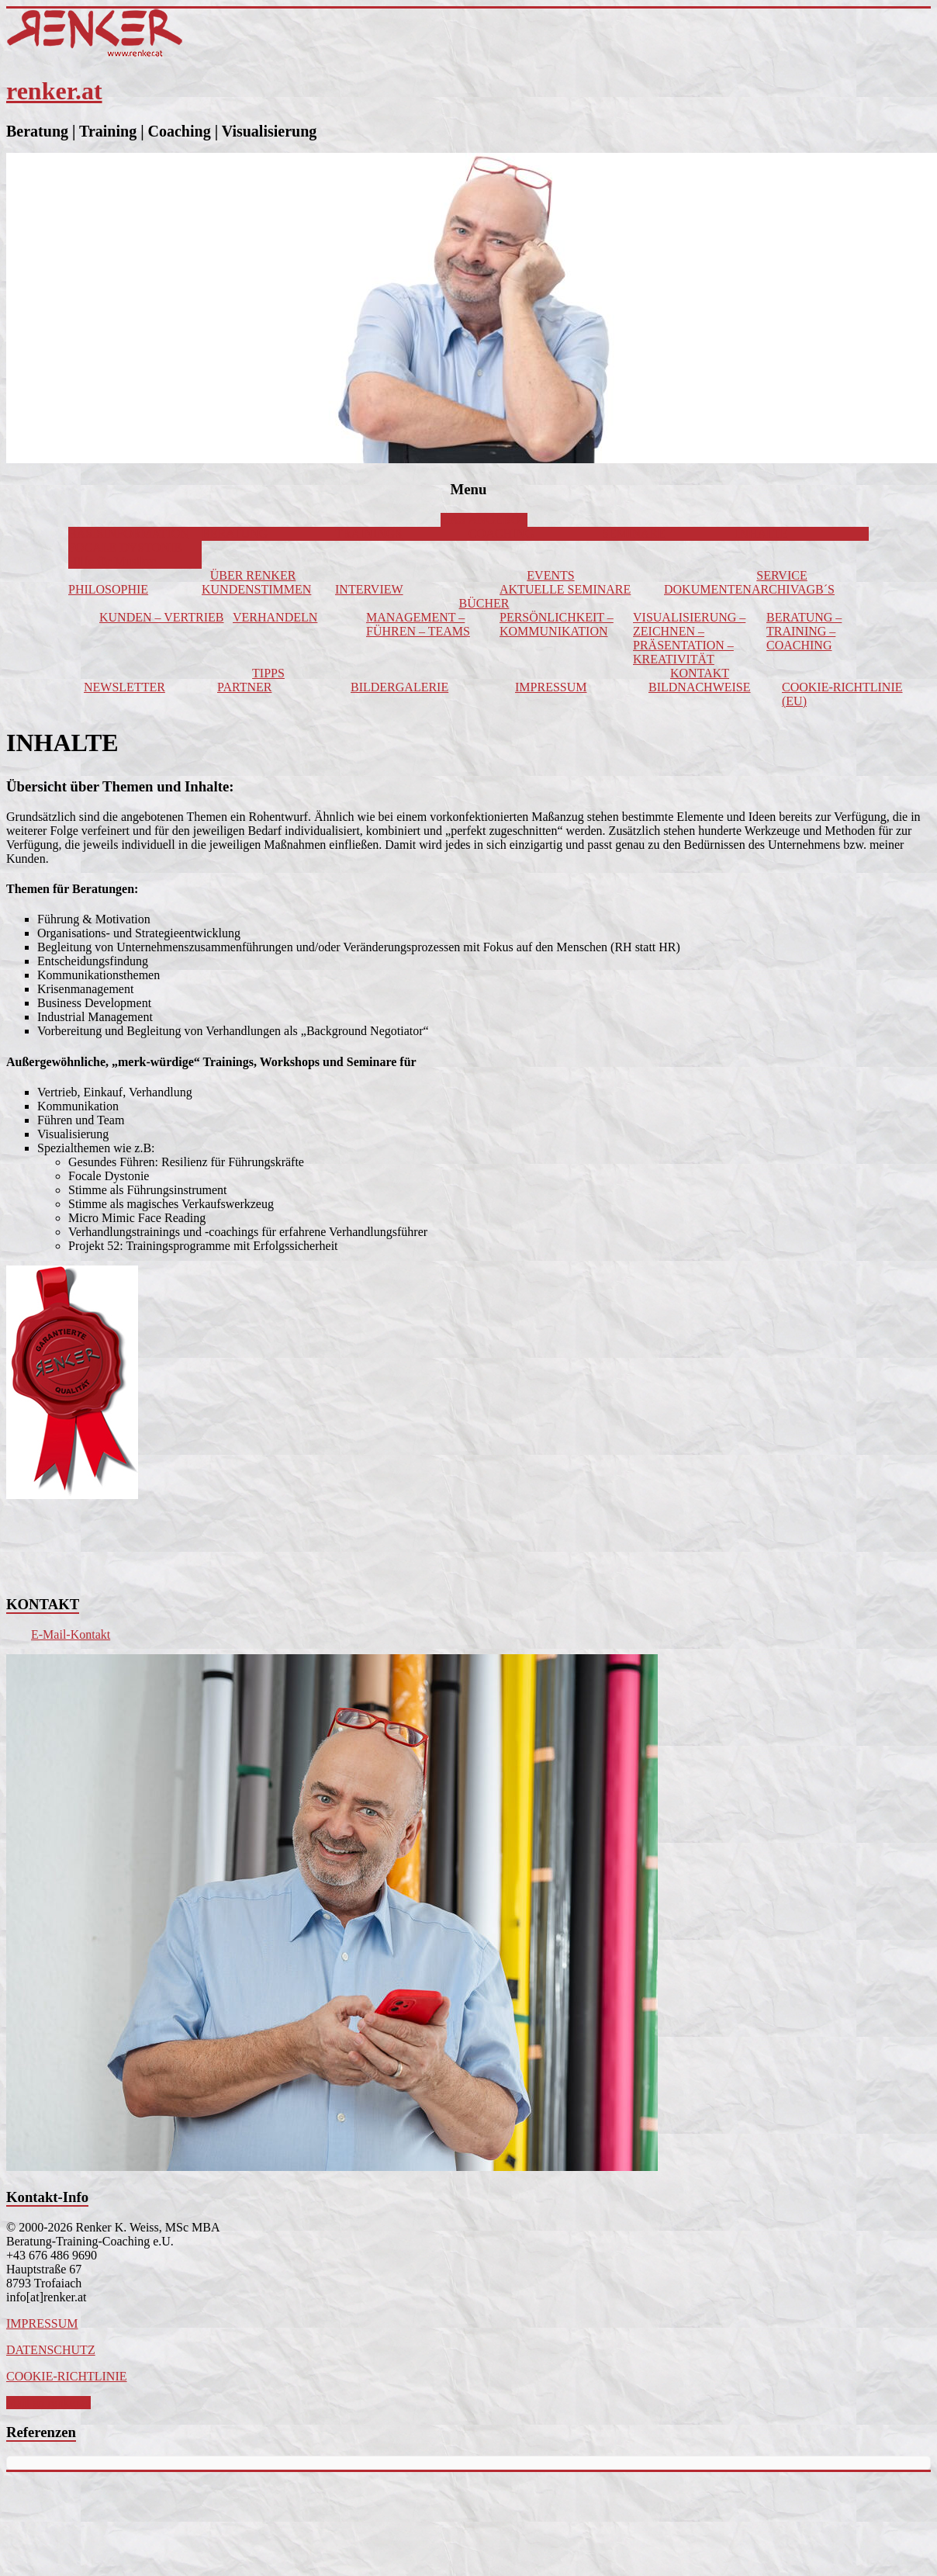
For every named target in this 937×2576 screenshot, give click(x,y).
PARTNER (244, 687)
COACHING (501, 533)
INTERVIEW (369, 589)
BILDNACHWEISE (699, 687)
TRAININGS (368, 533)
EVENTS (550, 575)
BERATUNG (235, 533)
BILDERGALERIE (399, 687)
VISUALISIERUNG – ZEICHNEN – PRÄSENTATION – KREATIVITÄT (689, 638)
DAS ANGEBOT (484, 519)
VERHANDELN (275, 617)
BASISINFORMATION (128, 533)
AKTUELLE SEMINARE (565, 589)
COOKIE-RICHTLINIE (66, 2376)
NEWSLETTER (124, 687)
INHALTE (761, 533)
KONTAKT (699, 673)
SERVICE (781, 575)
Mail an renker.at (48, 2402)
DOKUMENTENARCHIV (730, 589)
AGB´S (816, 589)
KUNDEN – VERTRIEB (161, 617)
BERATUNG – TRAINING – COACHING (804, 631)
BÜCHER (484, 603)
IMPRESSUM (550, 687)
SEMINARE (634, 533)
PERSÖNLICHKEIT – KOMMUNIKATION (557, 624)
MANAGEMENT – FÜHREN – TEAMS (418, 624)
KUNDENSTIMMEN (256, 589)
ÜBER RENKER (253, 575)
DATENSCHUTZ (50, 2349)
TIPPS (268, 673)
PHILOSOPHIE (108, 589)
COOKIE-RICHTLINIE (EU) (842, 694)
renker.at (54, 91)
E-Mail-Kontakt (70, 1634)
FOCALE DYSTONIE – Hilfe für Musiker (129, 554)
